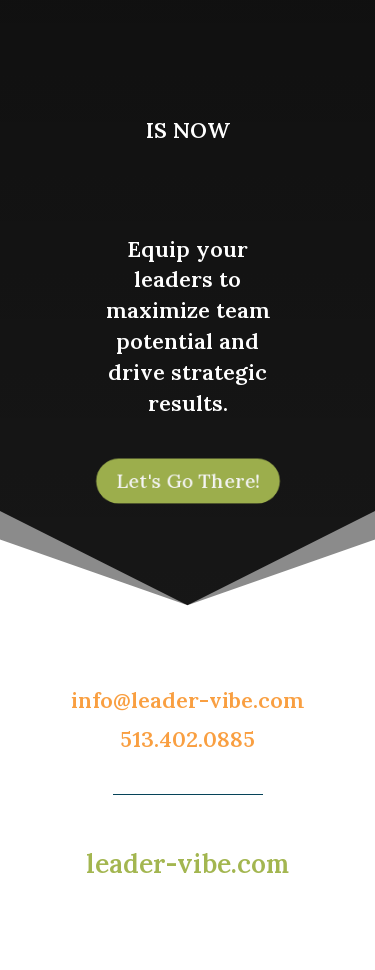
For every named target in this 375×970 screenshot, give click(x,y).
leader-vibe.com (187, 863)
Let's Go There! (187, 480)
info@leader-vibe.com (187, 700)
